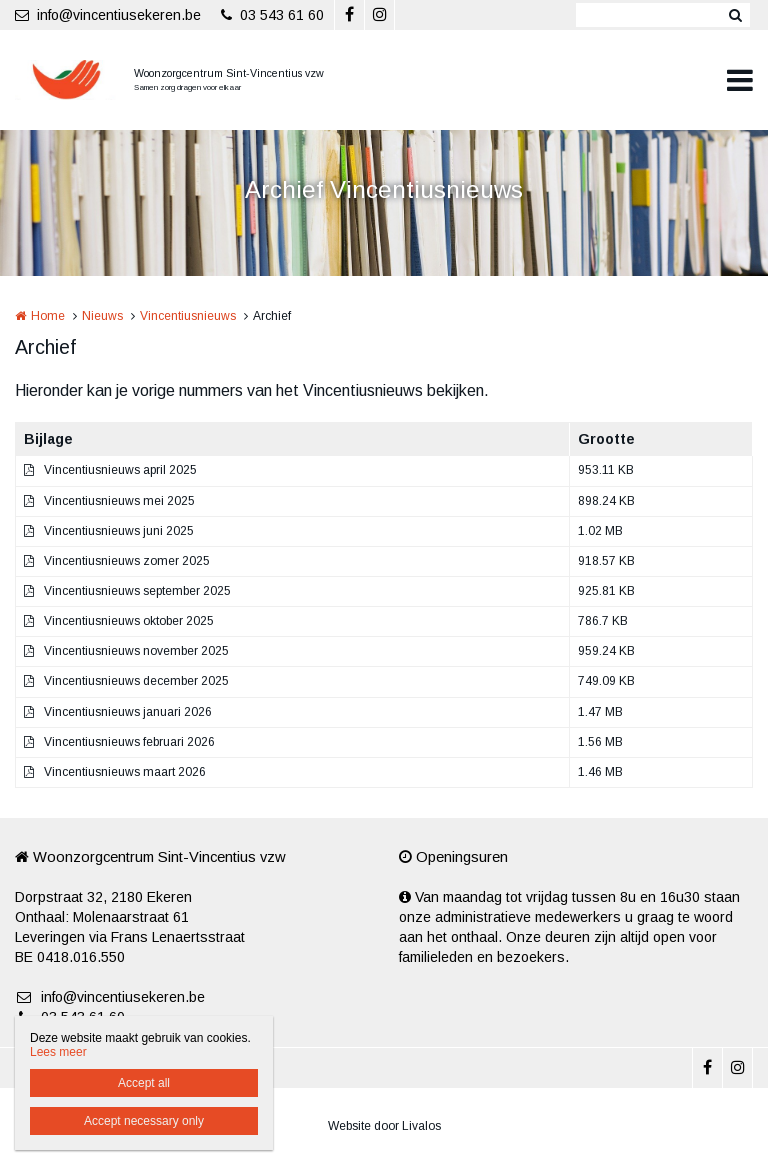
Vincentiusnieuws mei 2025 (119, 501)
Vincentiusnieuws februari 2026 (129, 742)
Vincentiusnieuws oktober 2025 (129, 621)
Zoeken (735, 15)
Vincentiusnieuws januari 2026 (128, 712)
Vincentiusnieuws (188, 316)
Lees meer (58, 1052)
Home (48, 316)
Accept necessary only (144, 1121)
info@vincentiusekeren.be (108, 15)
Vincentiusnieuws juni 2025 (119, 531)
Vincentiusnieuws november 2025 (136, 651)
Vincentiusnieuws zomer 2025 (127, 561)
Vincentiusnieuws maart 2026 (125, 772)
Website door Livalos (384, 1126)
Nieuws (102, 316)
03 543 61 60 (272, 15)
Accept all (144, 1083)
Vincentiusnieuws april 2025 (120, 470)
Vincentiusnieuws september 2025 (137, 591)
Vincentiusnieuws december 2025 (136, 681)
